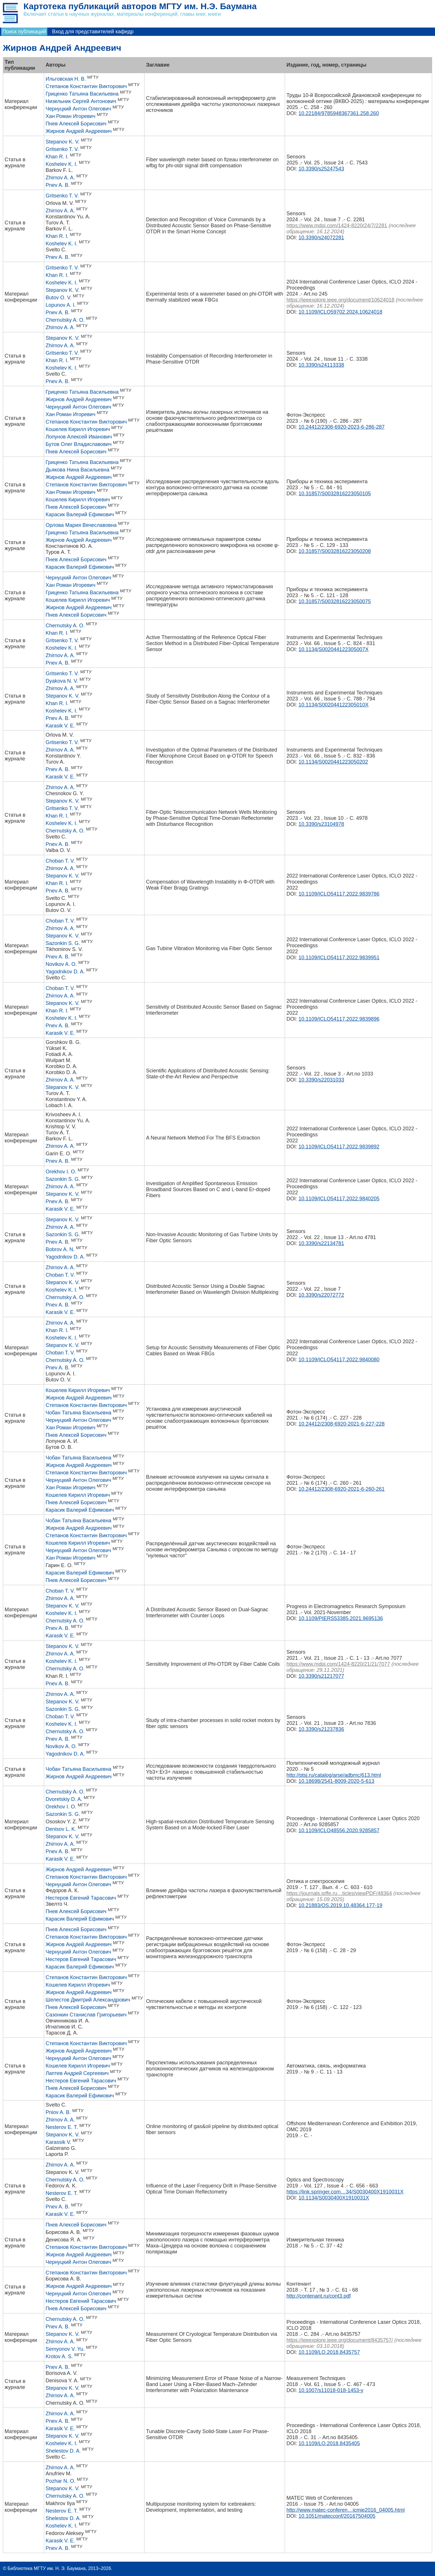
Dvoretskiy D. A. (64, 1799)
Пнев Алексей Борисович (76, 124)
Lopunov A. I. (61, 305)
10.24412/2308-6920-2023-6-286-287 (342, 427)
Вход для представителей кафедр (93, 31)
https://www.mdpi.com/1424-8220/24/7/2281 (336, 225)
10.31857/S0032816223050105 (335, 493)
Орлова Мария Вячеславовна (81, 525)
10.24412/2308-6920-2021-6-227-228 (342, 1424)
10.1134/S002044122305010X (333, 705)
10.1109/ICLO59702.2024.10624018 (340, 312)
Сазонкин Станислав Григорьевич (86, 2015)
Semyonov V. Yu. (65, 2349)
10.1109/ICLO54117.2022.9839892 (339, 1147)
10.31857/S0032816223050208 (335, 551)
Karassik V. (58, 2142)
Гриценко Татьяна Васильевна (82, 94)
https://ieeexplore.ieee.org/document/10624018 (340, 300)
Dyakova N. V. (62, 681)
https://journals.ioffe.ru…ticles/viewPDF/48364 (339, 1893)
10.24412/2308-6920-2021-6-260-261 (342, 1489)
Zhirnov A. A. (60, 177)
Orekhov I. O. (61, 1172)
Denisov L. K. (61, 1829)
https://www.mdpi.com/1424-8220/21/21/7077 (338, 1664)
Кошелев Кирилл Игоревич (78, 429)
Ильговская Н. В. (66, 79)
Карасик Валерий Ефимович (80, 514)
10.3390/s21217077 (321, 1676)
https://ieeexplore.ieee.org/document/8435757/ (339, 2340)
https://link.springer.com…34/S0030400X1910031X (344, 2192)
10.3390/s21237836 (321, 1729)
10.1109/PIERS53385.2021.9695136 (341, 1618)
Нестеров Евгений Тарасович (81, 1898)
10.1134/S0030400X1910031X (334, 2198)
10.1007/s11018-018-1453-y (331, 2390)
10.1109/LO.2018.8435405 (329, 2443)
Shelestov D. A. (63, 2451)
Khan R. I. (57, 157)
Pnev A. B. (58, 185)
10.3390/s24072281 (321, 237)
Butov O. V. (58, 297)
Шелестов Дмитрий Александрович (88, 2000)
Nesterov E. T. (62, 2127)
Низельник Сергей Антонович (81, 101)
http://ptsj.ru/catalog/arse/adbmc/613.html (333, 1775)
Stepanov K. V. (62, 142)
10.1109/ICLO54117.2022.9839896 (339, 1019)
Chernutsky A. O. (65, 320)
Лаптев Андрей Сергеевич (77, 2073)
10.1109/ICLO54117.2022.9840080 (339, 1359)
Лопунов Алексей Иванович (79, 437)
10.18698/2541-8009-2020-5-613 (336, 1781)
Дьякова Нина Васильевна (77, 470)
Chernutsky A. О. (65, 1669)
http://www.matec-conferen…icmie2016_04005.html (345, 2510)
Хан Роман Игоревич (70, 116)
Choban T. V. (60, 861)
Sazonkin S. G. (63, 943)
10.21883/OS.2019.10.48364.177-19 (340, 1905)
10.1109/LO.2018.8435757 (329, 2352)
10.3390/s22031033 (321, 1080)
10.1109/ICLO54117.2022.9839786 (339, 894)
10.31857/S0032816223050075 (335, 601)
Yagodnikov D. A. (65, 972)
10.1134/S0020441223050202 (333, 762)
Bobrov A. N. (60, 1249)
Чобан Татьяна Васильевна (78, 1413)
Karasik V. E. (60, 726)
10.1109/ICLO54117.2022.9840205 (339, 1198)
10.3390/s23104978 (321, 824)
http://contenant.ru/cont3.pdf (318, 2296)
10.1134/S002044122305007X (333, 649)
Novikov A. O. (61, 964)
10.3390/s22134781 (321, 1243)
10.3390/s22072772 (321, 1295)
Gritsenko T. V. (62, 149)
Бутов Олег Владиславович (79, 444)
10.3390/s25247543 (321, 169)
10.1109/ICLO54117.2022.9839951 (339, 957)
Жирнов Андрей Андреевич (79, 131)
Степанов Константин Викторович (86, 86)
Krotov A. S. (59, 2356)
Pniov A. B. (58, 2112)
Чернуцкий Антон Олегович (78, 109)
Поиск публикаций (24, 31)
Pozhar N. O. (60, 2481)
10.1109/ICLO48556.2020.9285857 (339, 1830)
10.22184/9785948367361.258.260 (339, 113)
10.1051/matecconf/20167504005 (337, 2516)
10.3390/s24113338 (321, 365)
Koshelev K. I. (61, 164)
